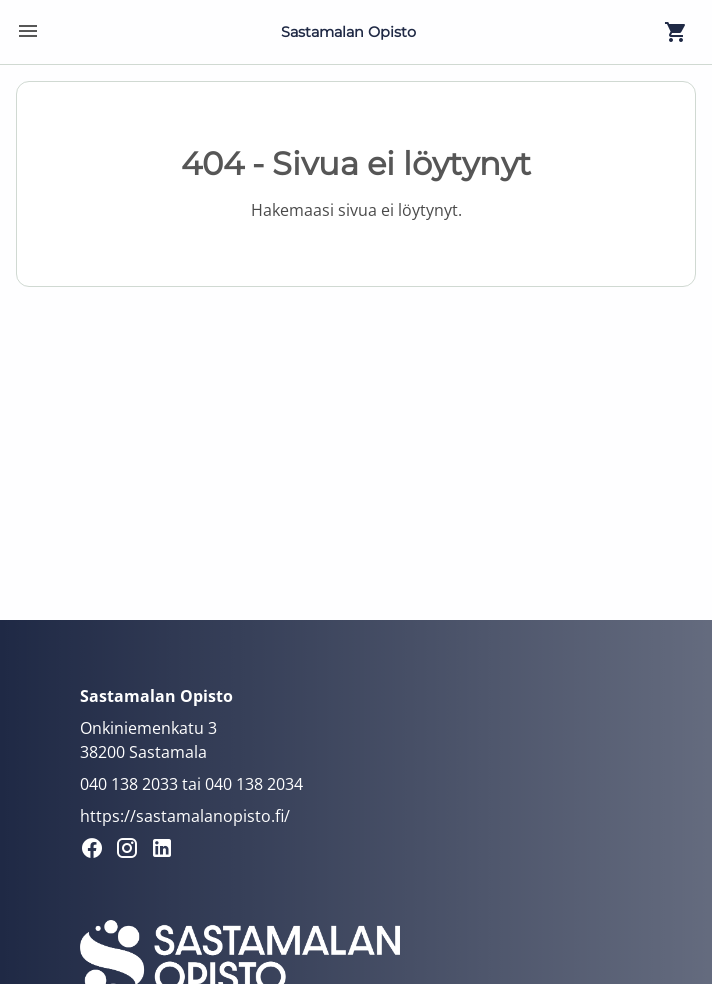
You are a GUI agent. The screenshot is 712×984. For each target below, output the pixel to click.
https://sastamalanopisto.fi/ (185, 816)
